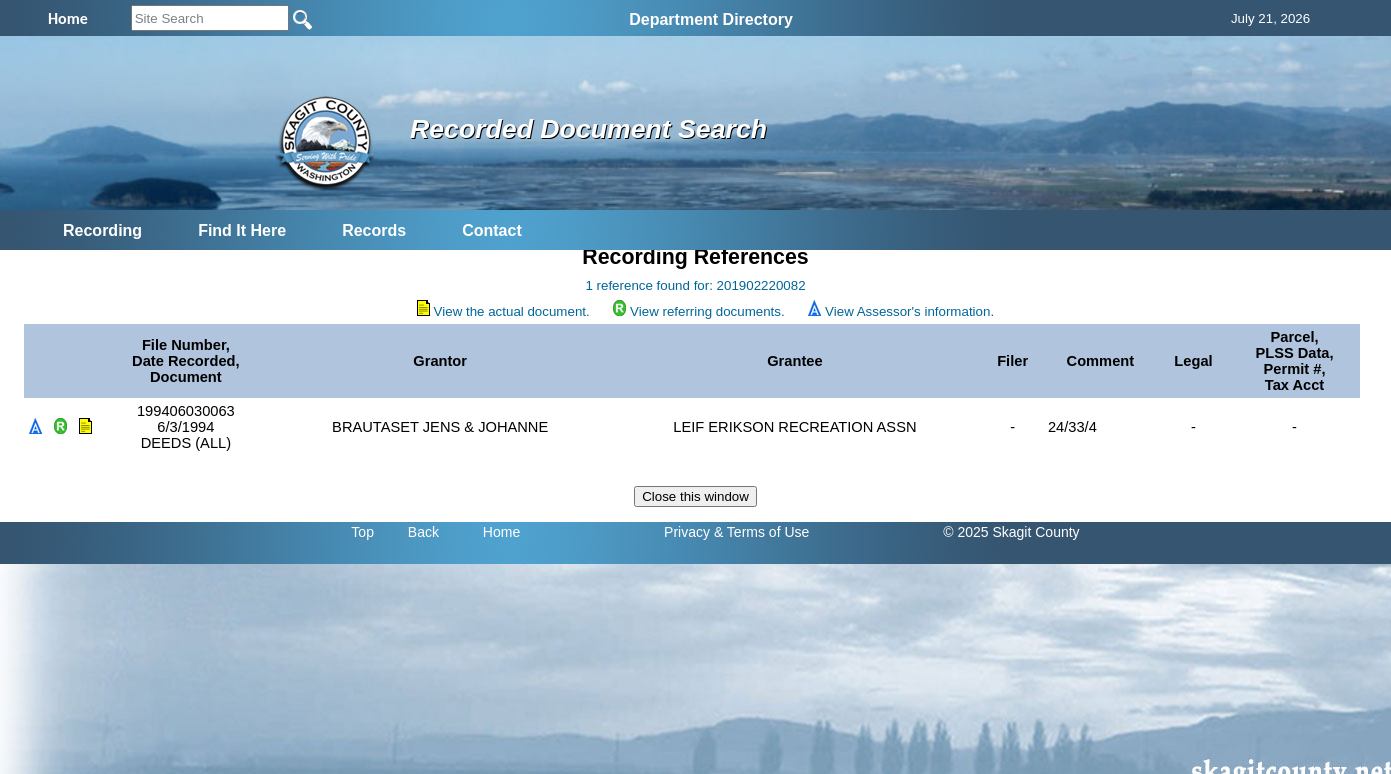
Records (374, 230)
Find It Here (242, 230)
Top (362, 532)
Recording (102, 230)
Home (501, 532)
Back (423, 532)
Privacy (687, 532)
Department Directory (711, 19)
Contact (492, 230)
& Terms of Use (761, 532)
